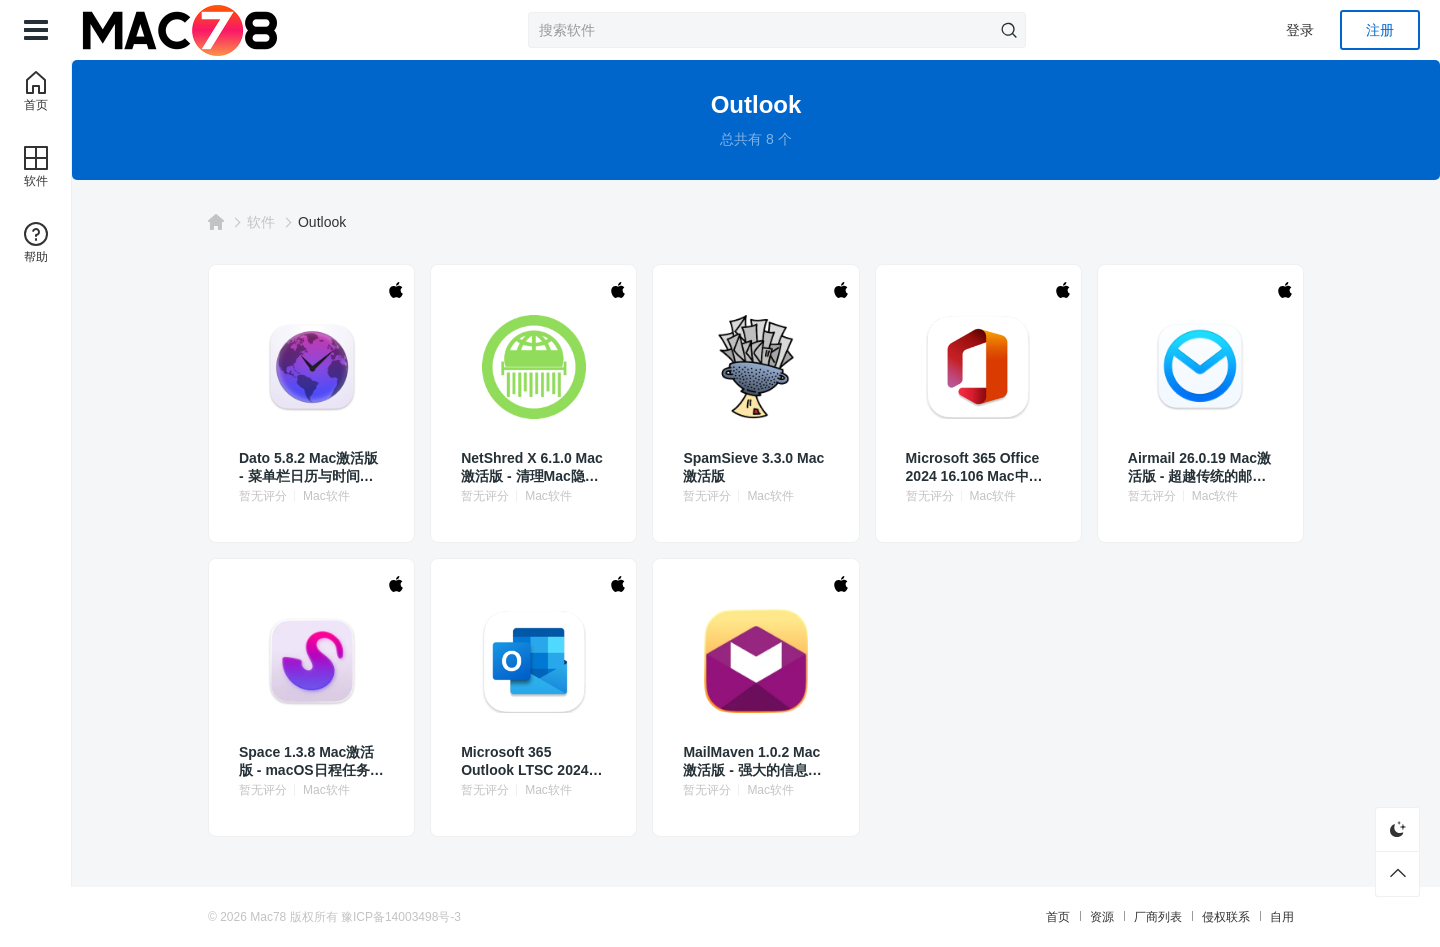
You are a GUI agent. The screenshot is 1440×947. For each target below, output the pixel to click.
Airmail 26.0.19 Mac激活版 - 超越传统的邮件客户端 (1199, 467)
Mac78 (268, 917)
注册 (1380, 30)
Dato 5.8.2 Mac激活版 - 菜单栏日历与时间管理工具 (308, 467)
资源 (1102, 917)
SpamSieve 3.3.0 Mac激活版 (753, 467)
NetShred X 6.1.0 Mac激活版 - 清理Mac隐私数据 (532, 467)
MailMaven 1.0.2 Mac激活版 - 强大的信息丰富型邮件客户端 (752, 761)
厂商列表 (1158, 917)
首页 (1058, 917)
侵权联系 (1226, 917)
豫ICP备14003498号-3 (401, 917)
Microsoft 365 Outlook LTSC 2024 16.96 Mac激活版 (524, 761)
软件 (261, 222)
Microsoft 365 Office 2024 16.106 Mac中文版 (974, 467)
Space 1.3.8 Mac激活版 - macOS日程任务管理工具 (311, 761)
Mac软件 (326, 496)
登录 (1300, 30)
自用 (1282, 917)
